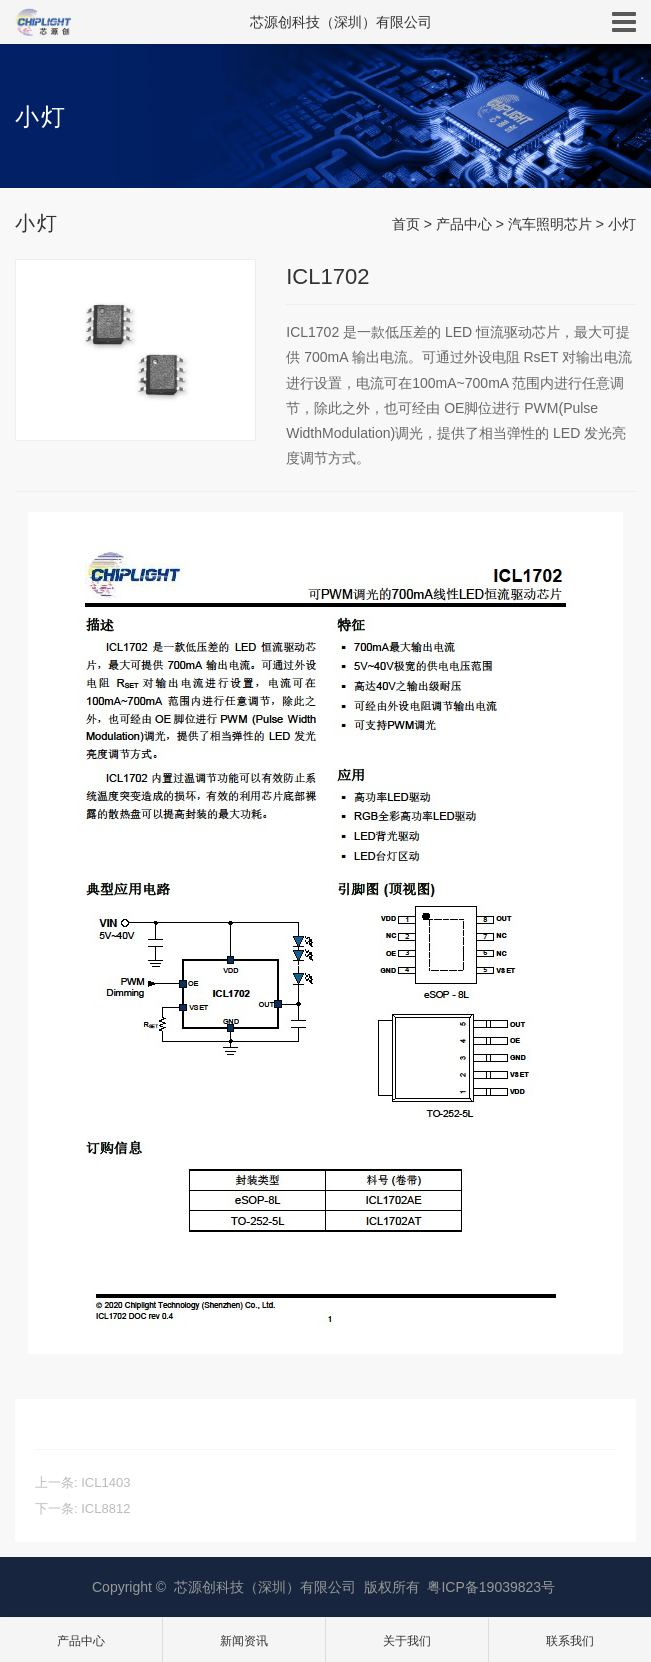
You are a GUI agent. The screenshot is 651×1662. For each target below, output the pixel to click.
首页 (406, 224)
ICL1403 (105, 1482)
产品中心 (464, 224)
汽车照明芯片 (550, 224)
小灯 (622, 224)
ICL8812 (105, 1508)
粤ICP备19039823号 (491, 1587)
